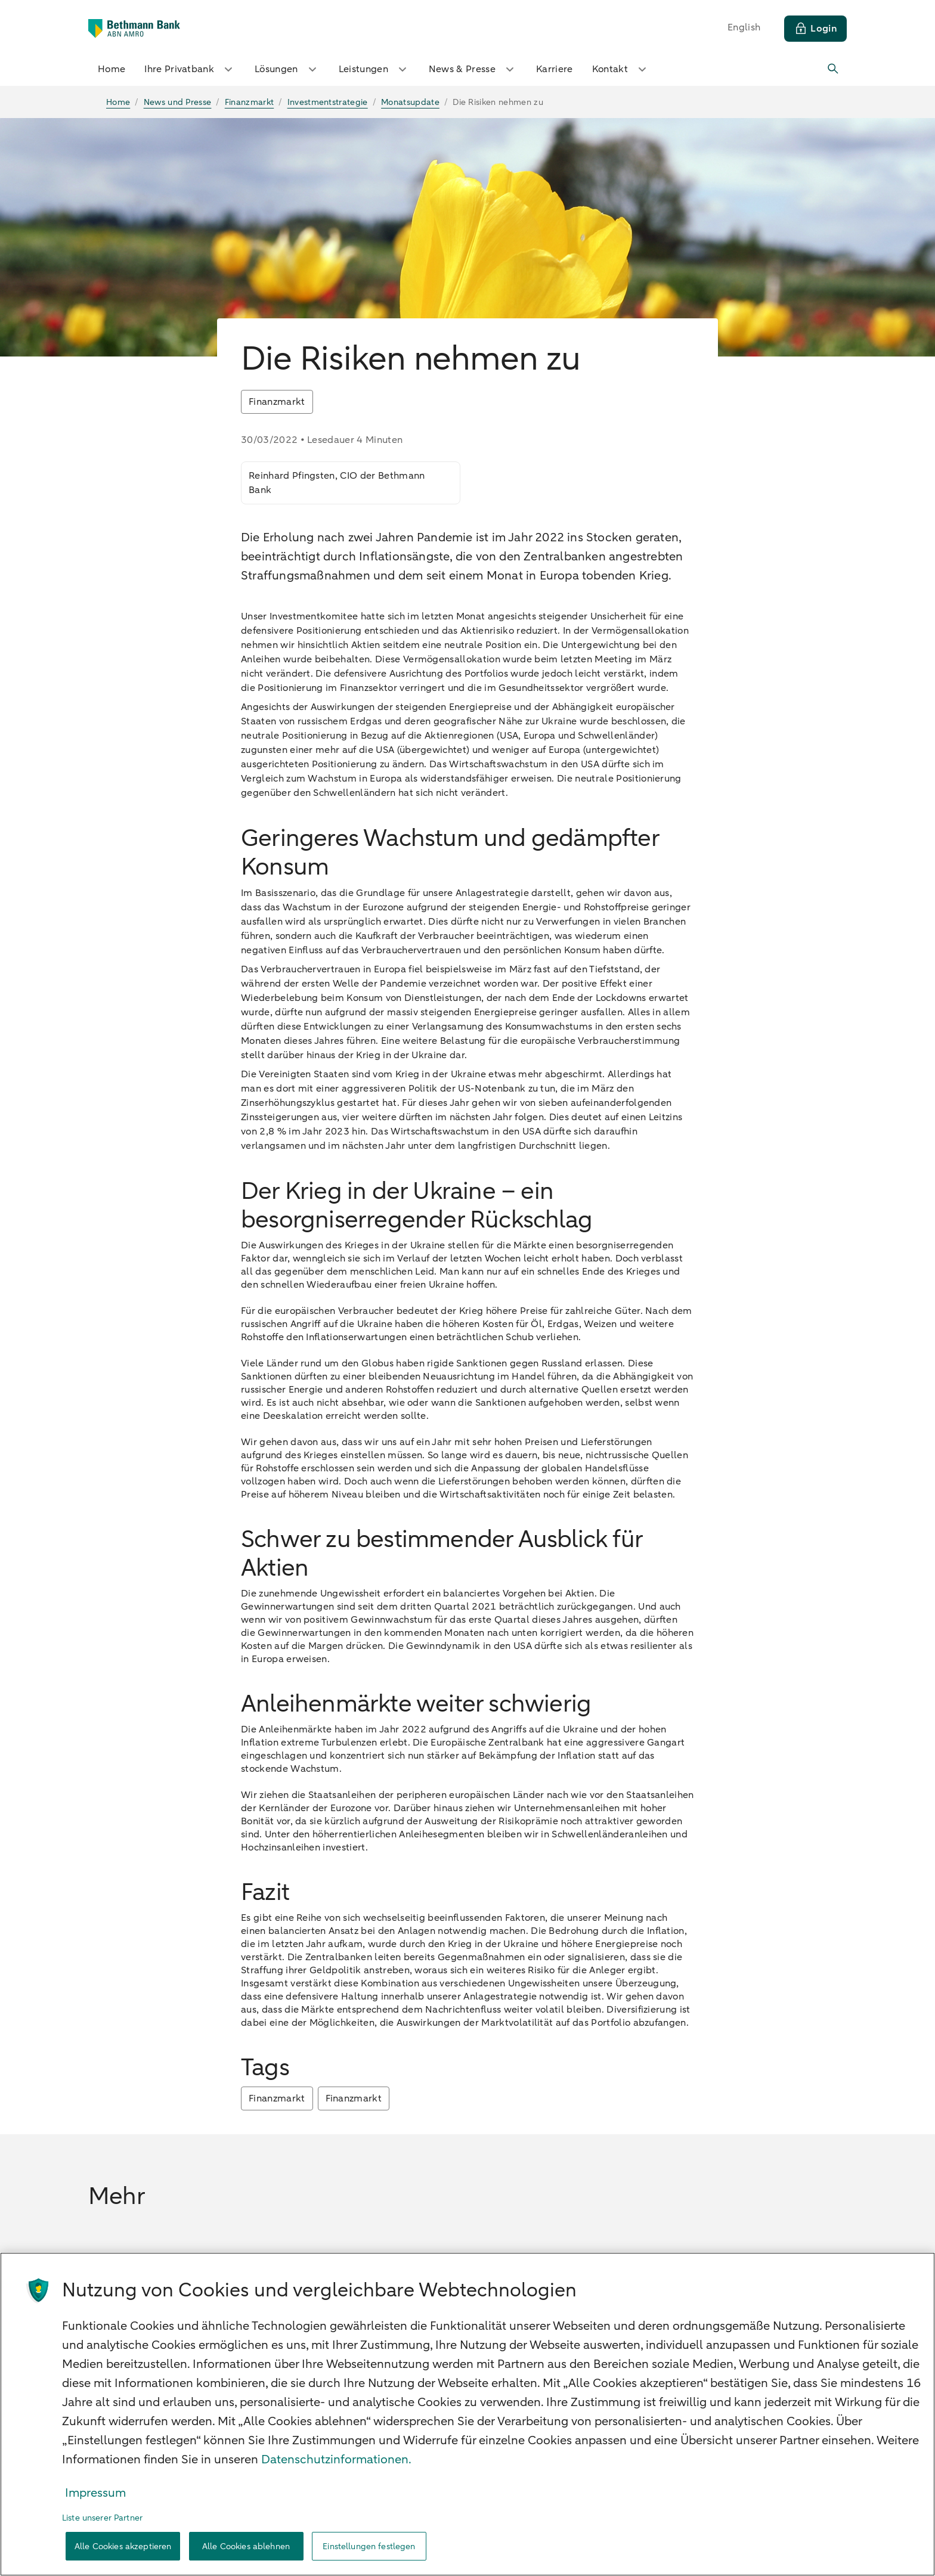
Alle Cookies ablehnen (246, 2546)
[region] (467, 2414)
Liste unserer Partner (102, 2518)
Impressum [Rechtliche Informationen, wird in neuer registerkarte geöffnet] (95, 2493)
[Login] (815, 29)
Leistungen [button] (374, 69)
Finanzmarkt (277, 2098)
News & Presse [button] (473, 69)
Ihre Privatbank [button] (190, 69)
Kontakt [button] (620, 69)
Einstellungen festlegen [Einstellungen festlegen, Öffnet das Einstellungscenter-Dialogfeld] (369, 2546)
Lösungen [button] (287, 69)
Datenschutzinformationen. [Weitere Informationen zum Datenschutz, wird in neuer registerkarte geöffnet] (336, 2459)
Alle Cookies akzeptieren (123, 2546)
